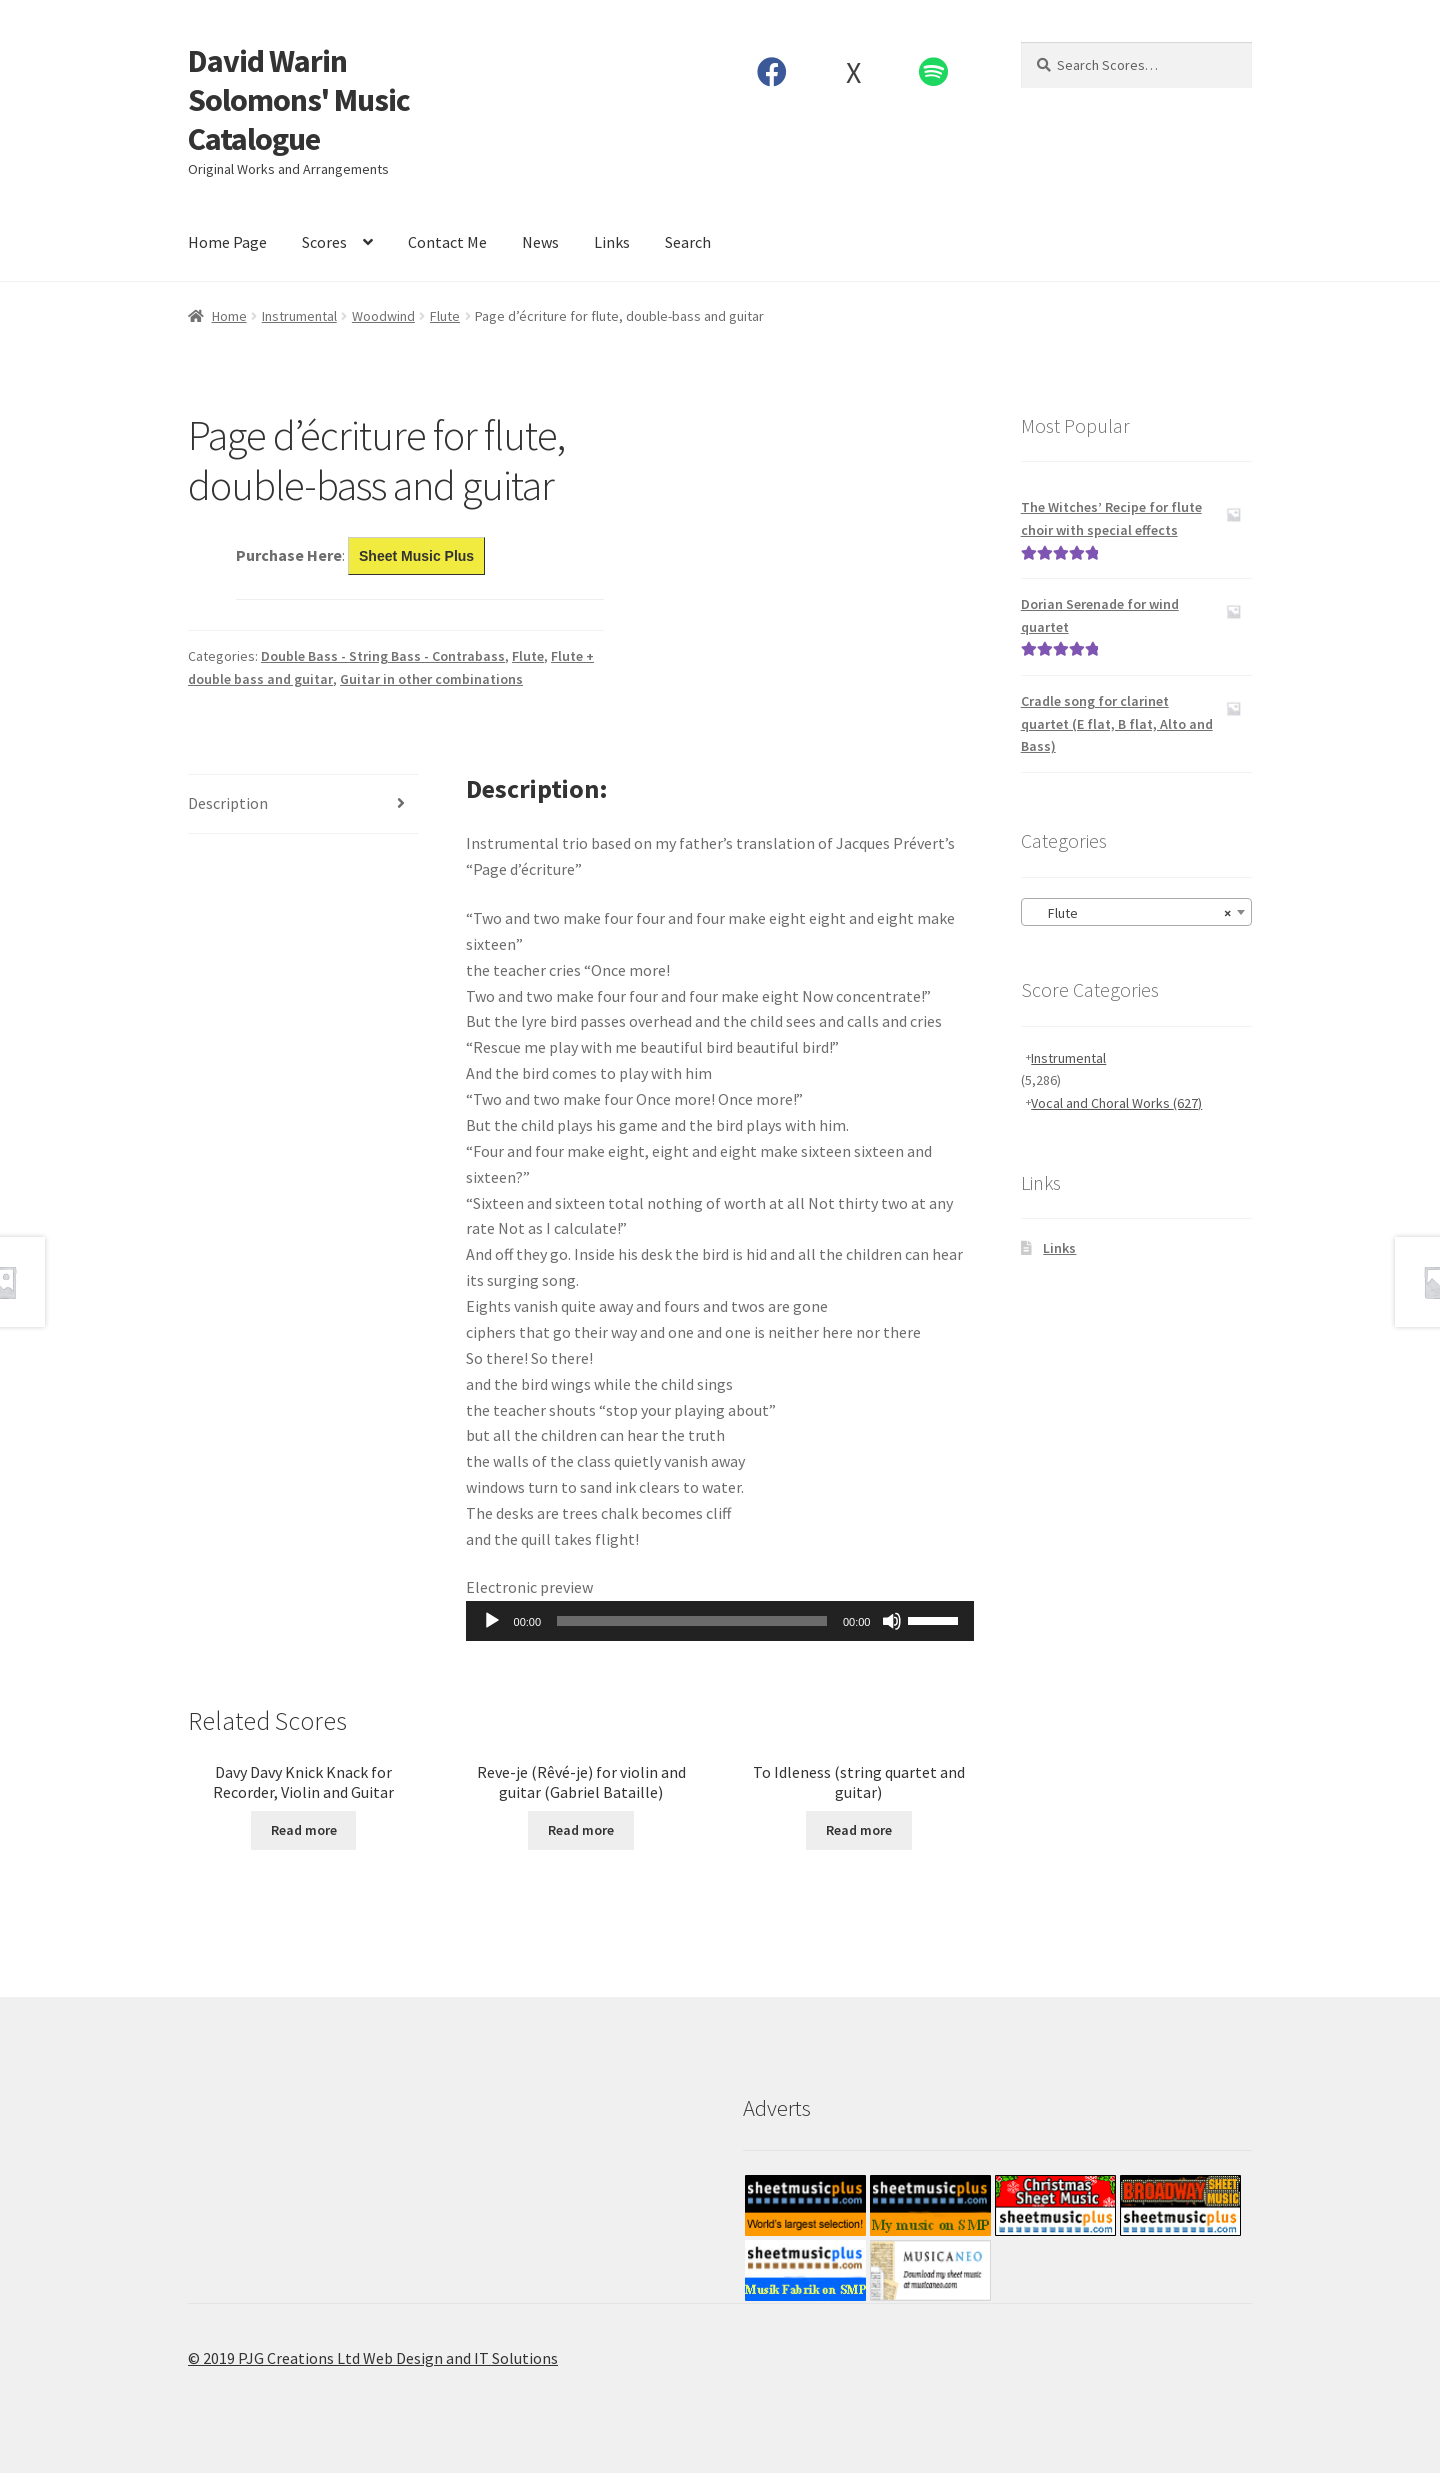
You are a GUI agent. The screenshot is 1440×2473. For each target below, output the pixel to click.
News (540, 242)
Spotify (934, 72)
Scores (324, 242)
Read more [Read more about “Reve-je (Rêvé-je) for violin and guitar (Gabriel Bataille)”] (581, 1830)
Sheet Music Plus (416, 556)
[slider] (692, 1621)
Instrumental (299, 316)
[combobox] (1136, 912)
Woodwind (383, 316)
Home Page (227, 242)
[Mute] (892, 1621)
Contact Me (447, 242)
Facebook (772, 72)
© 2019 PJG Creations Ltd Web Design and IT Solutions (373, 2358)
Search (688, 242)
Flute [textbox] (1130, 913)
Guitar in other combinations (431, 679)
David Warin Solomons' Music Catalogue (299, 100)
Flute (445, 316)
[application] (720, 1621)
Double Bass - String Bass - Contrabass (383, 656)
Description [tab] (228, 803)
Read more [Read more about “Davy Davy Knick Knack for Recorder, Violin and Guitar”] (304, 1830)
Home (229, 316)
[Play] (492, 1621)
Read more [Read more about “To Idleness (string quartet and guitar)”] (859, 1830)
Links (612, 242)
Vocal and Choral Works (1116, 1103)
